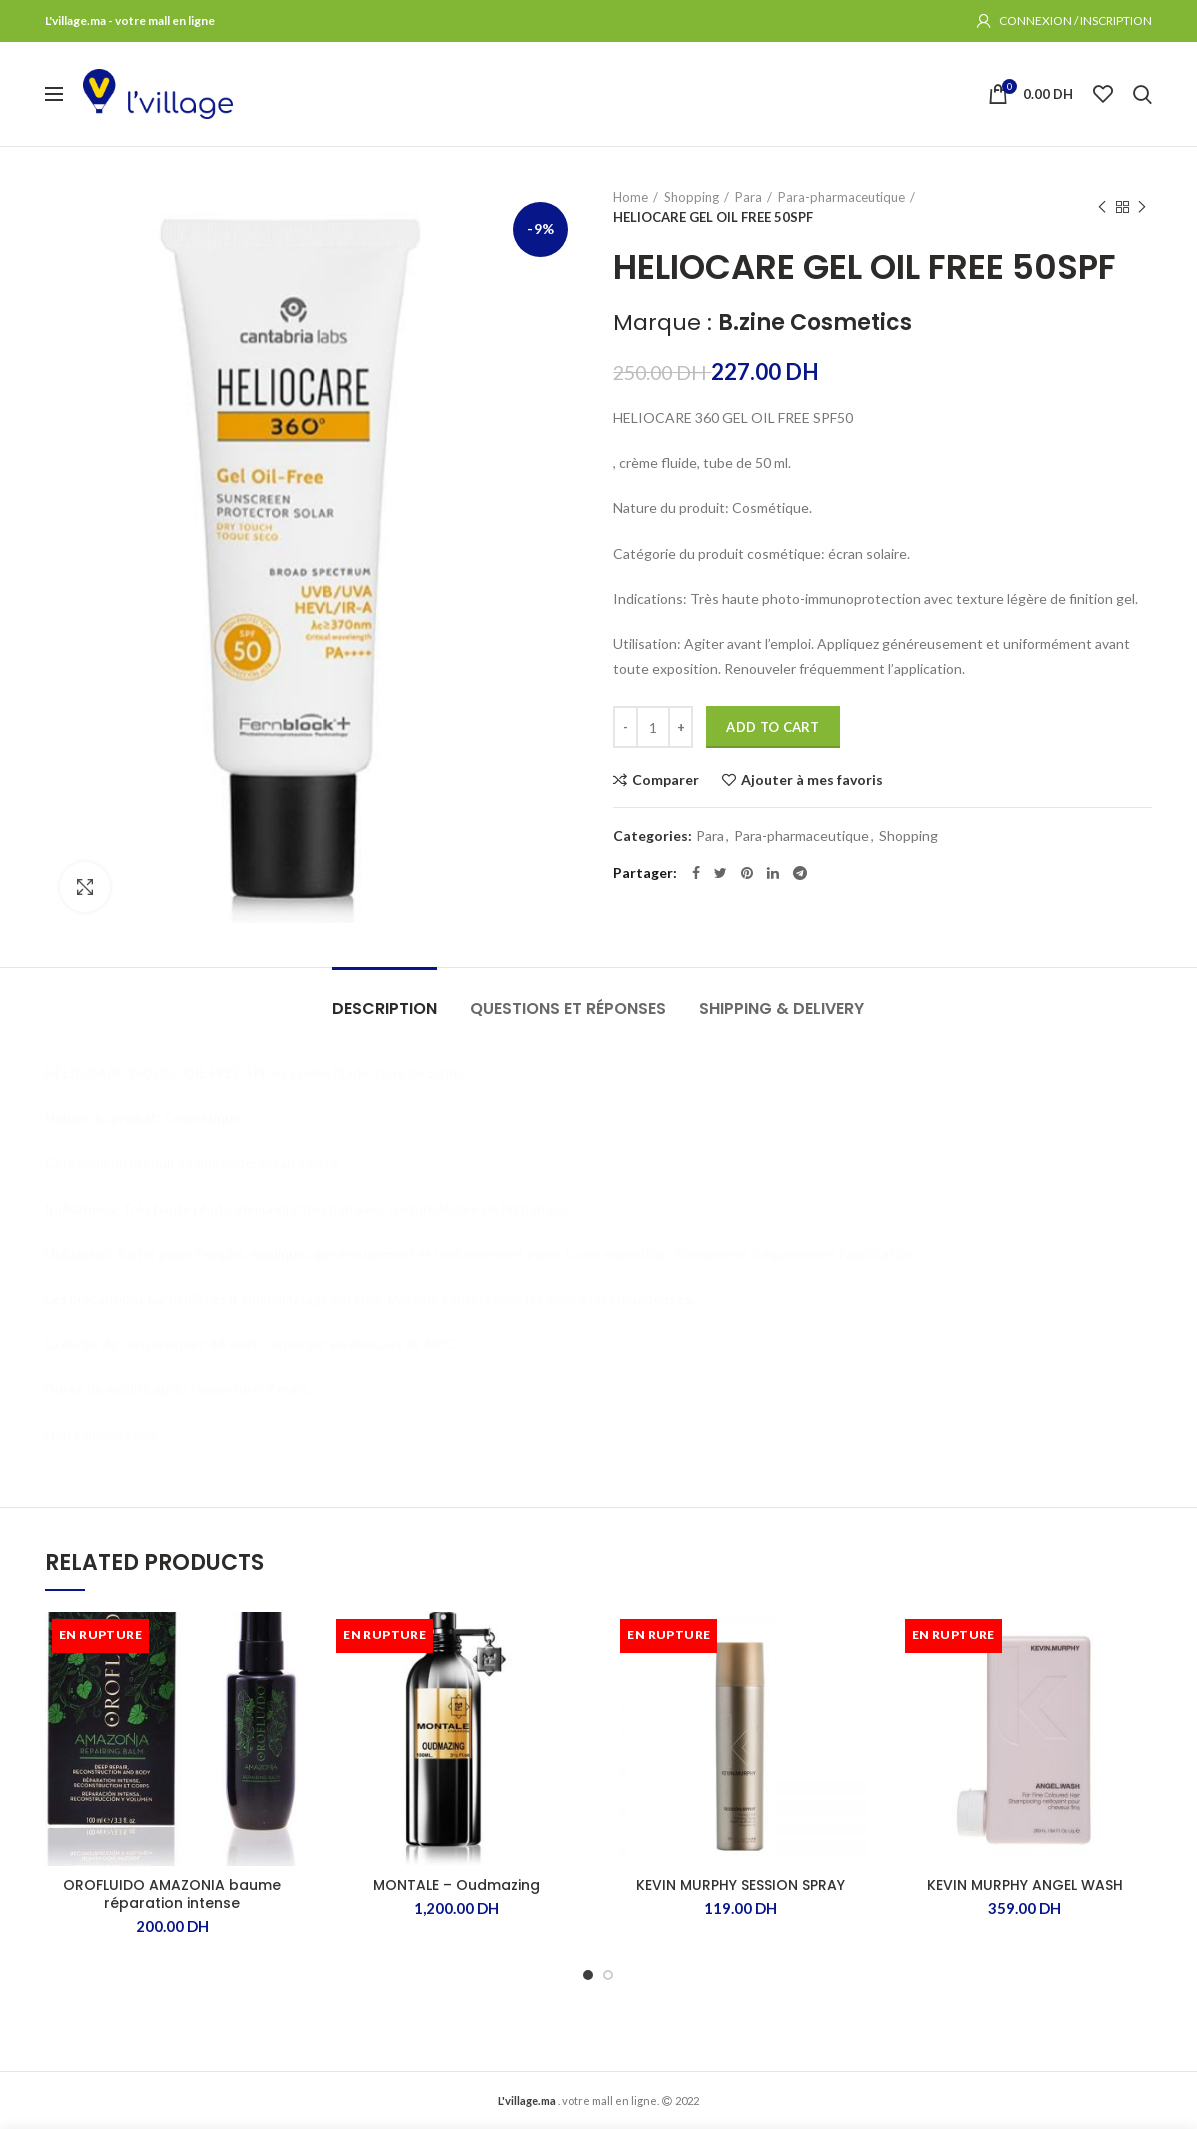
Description (384, 1008)
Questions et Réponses (568, 1008)
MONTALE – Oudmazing (456, 1885)
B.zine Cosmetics (815, 322)
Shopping (691, 197)
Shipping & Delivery (781, 1008)
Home (630, 197)
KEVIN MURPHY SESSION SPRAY (740, 1885)
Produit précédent (1102, 207)
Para (748, 197)
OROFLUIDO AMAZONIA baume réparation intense (172, 1894)
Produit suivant (1142, 207)
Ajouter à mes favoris (812, 780)
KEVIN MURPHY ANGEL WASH (1025, 1885)
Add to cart (772, 727)
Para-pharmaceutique (841, 197)
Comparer (665, 780)
